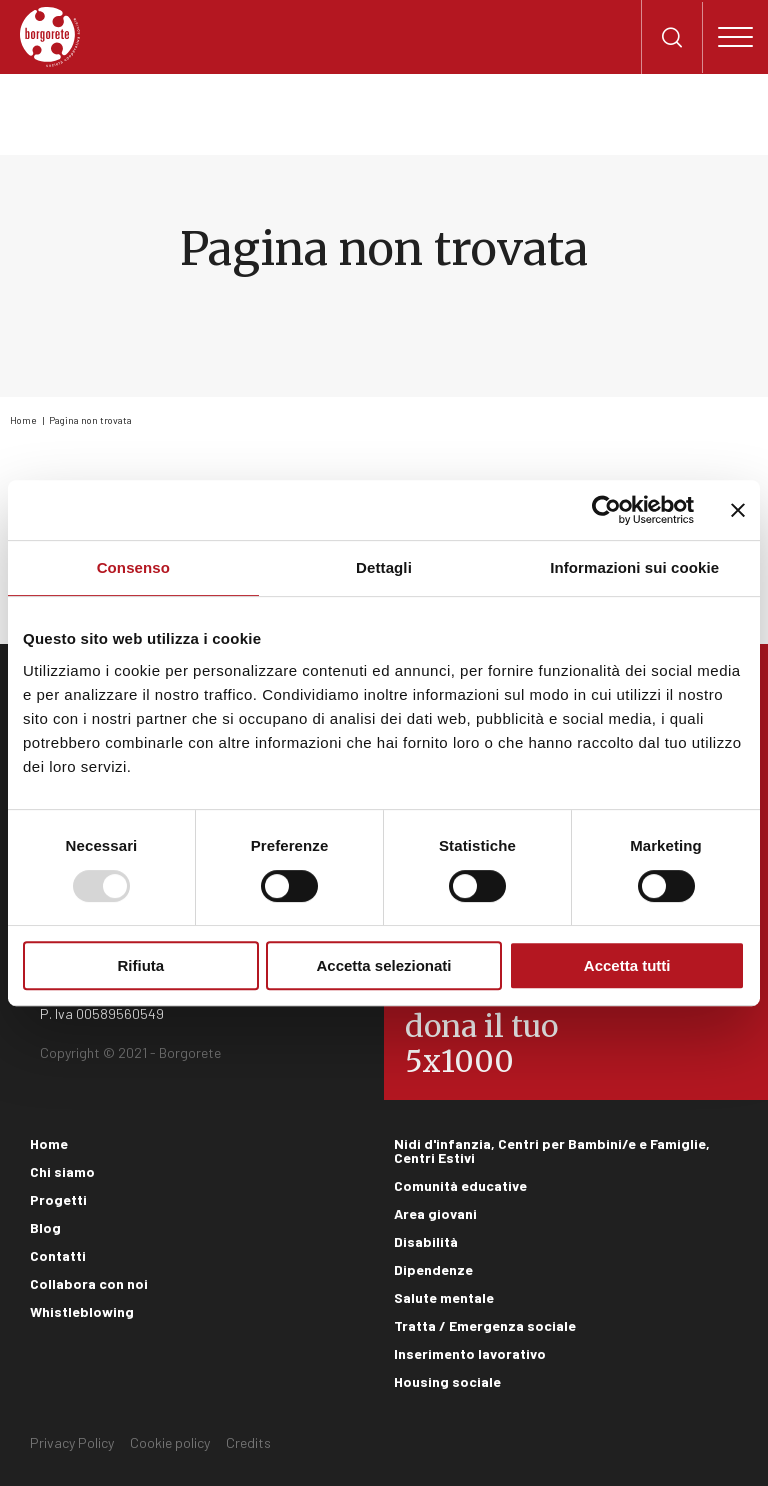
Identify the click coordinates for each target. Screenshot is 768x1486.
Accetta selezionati (383, 965)
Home (23, 420)
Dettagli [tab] (384, 567)
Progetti (58, 1199)
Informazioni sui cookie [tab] (634, 567)
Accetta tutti (627, 965)
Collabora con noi (89, 1283)
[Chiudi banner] (738, 510)
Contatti (58, 1255)
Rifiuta (140, 965)
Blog (45, 1227)
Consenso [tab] (133, 567)
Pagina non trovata (90, 420)
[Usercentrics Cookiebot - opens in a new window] (606, 510)
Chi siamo (62, 1171)
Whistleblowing (82, 1311)
